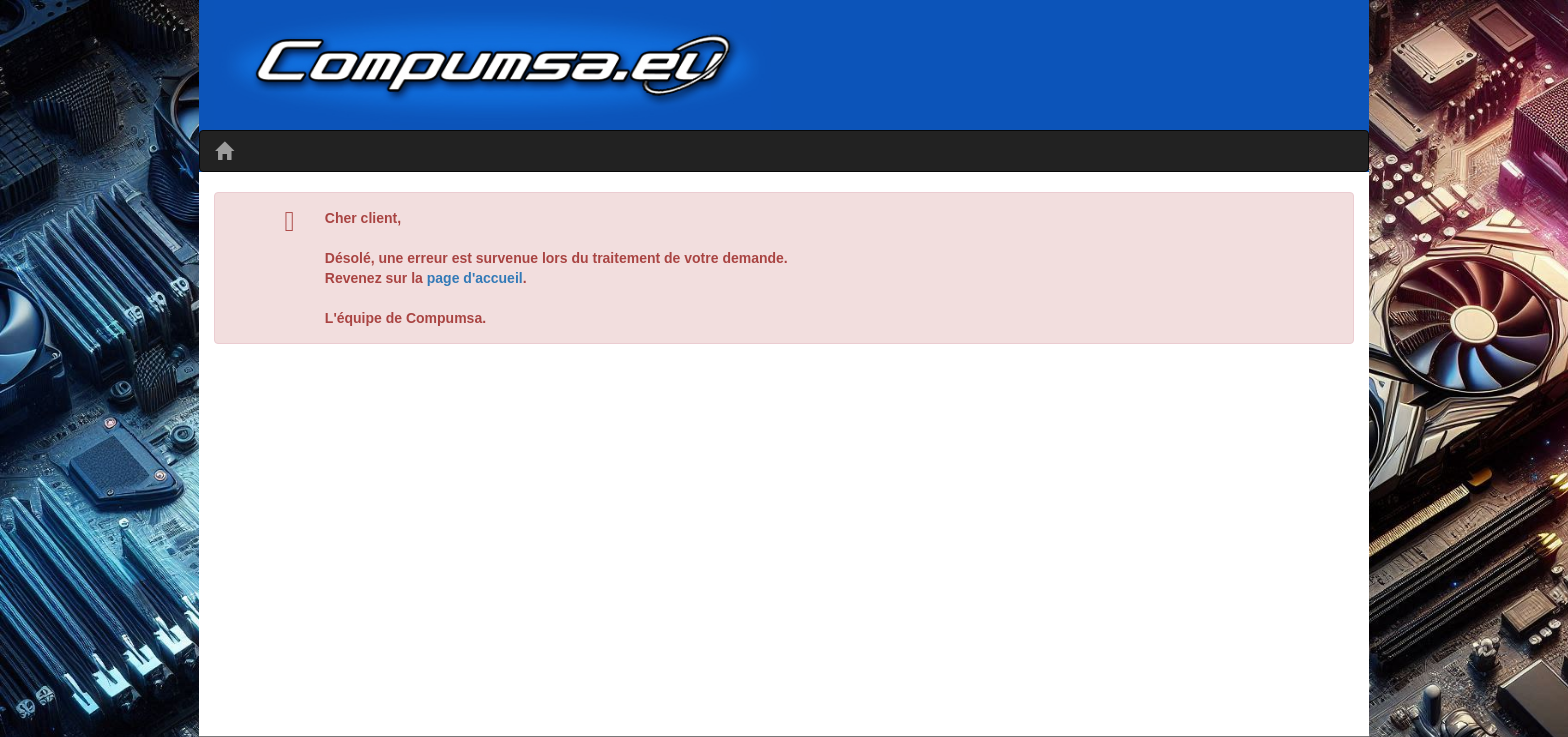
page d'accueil (475, 278)
